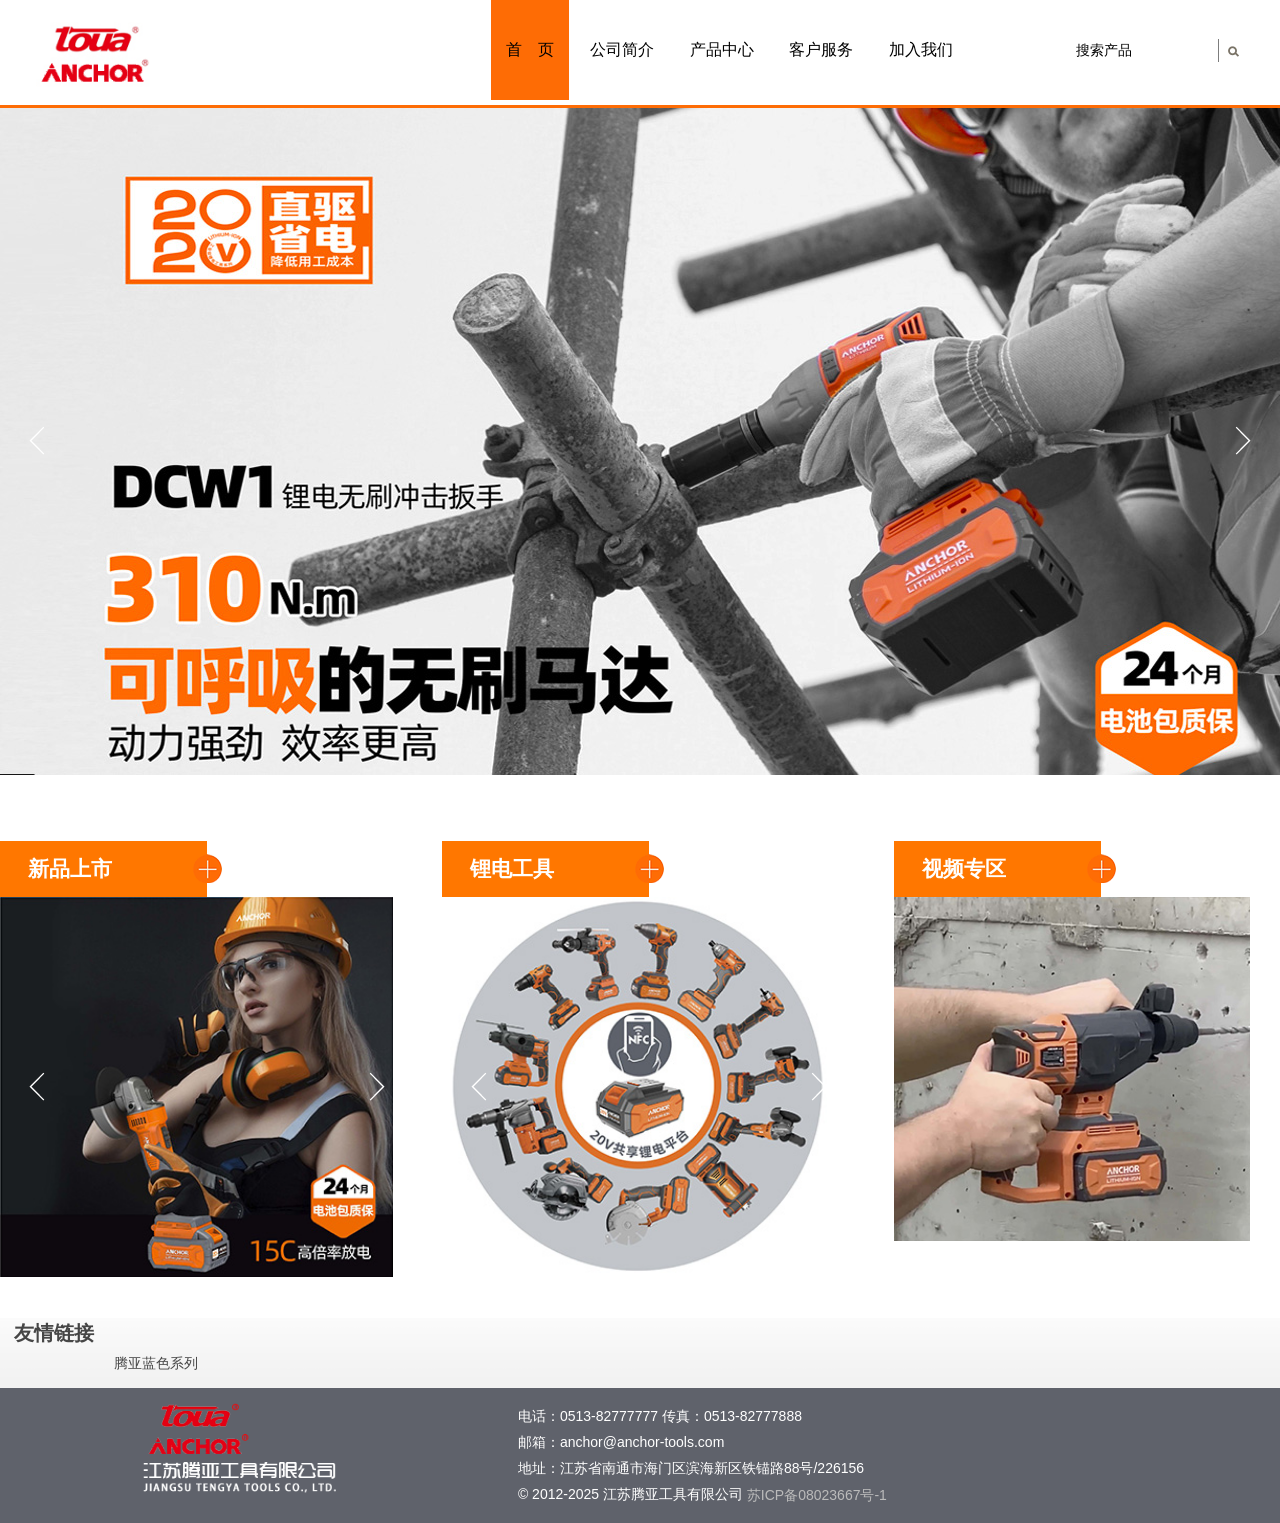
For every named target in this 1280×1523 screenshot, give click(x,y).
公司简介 (622, 49)
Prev (34, 441)
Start (1255, 748)
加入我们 (921, 49)
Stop (1270, 748)
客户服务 (821, 49)
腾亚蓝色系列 (156, 1363)
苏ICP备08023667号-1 (817, 1495)
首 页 (530, 49)
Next (1246, 441)
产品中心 (722, 49)
